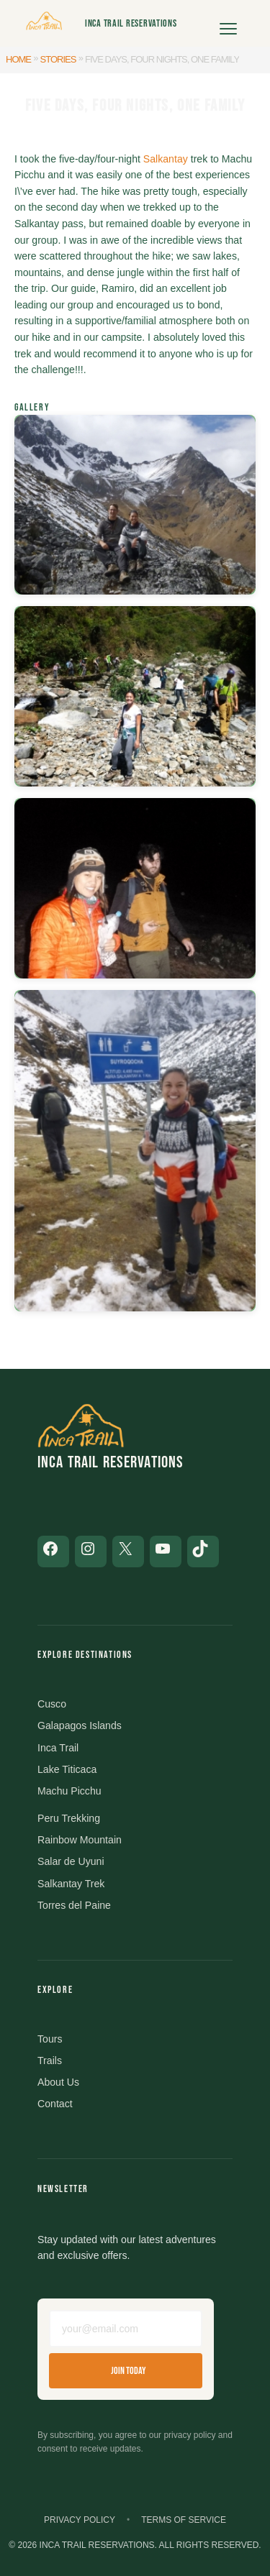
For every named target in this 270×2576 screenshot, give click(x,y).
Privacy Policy (79, 2520)
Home (18, 59)
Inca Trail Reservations (131, 23)
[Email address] (125, 2328)
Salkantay (165, 159)
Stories (58, 59)
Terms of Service (183, 2520)
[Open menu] (228, 24)
